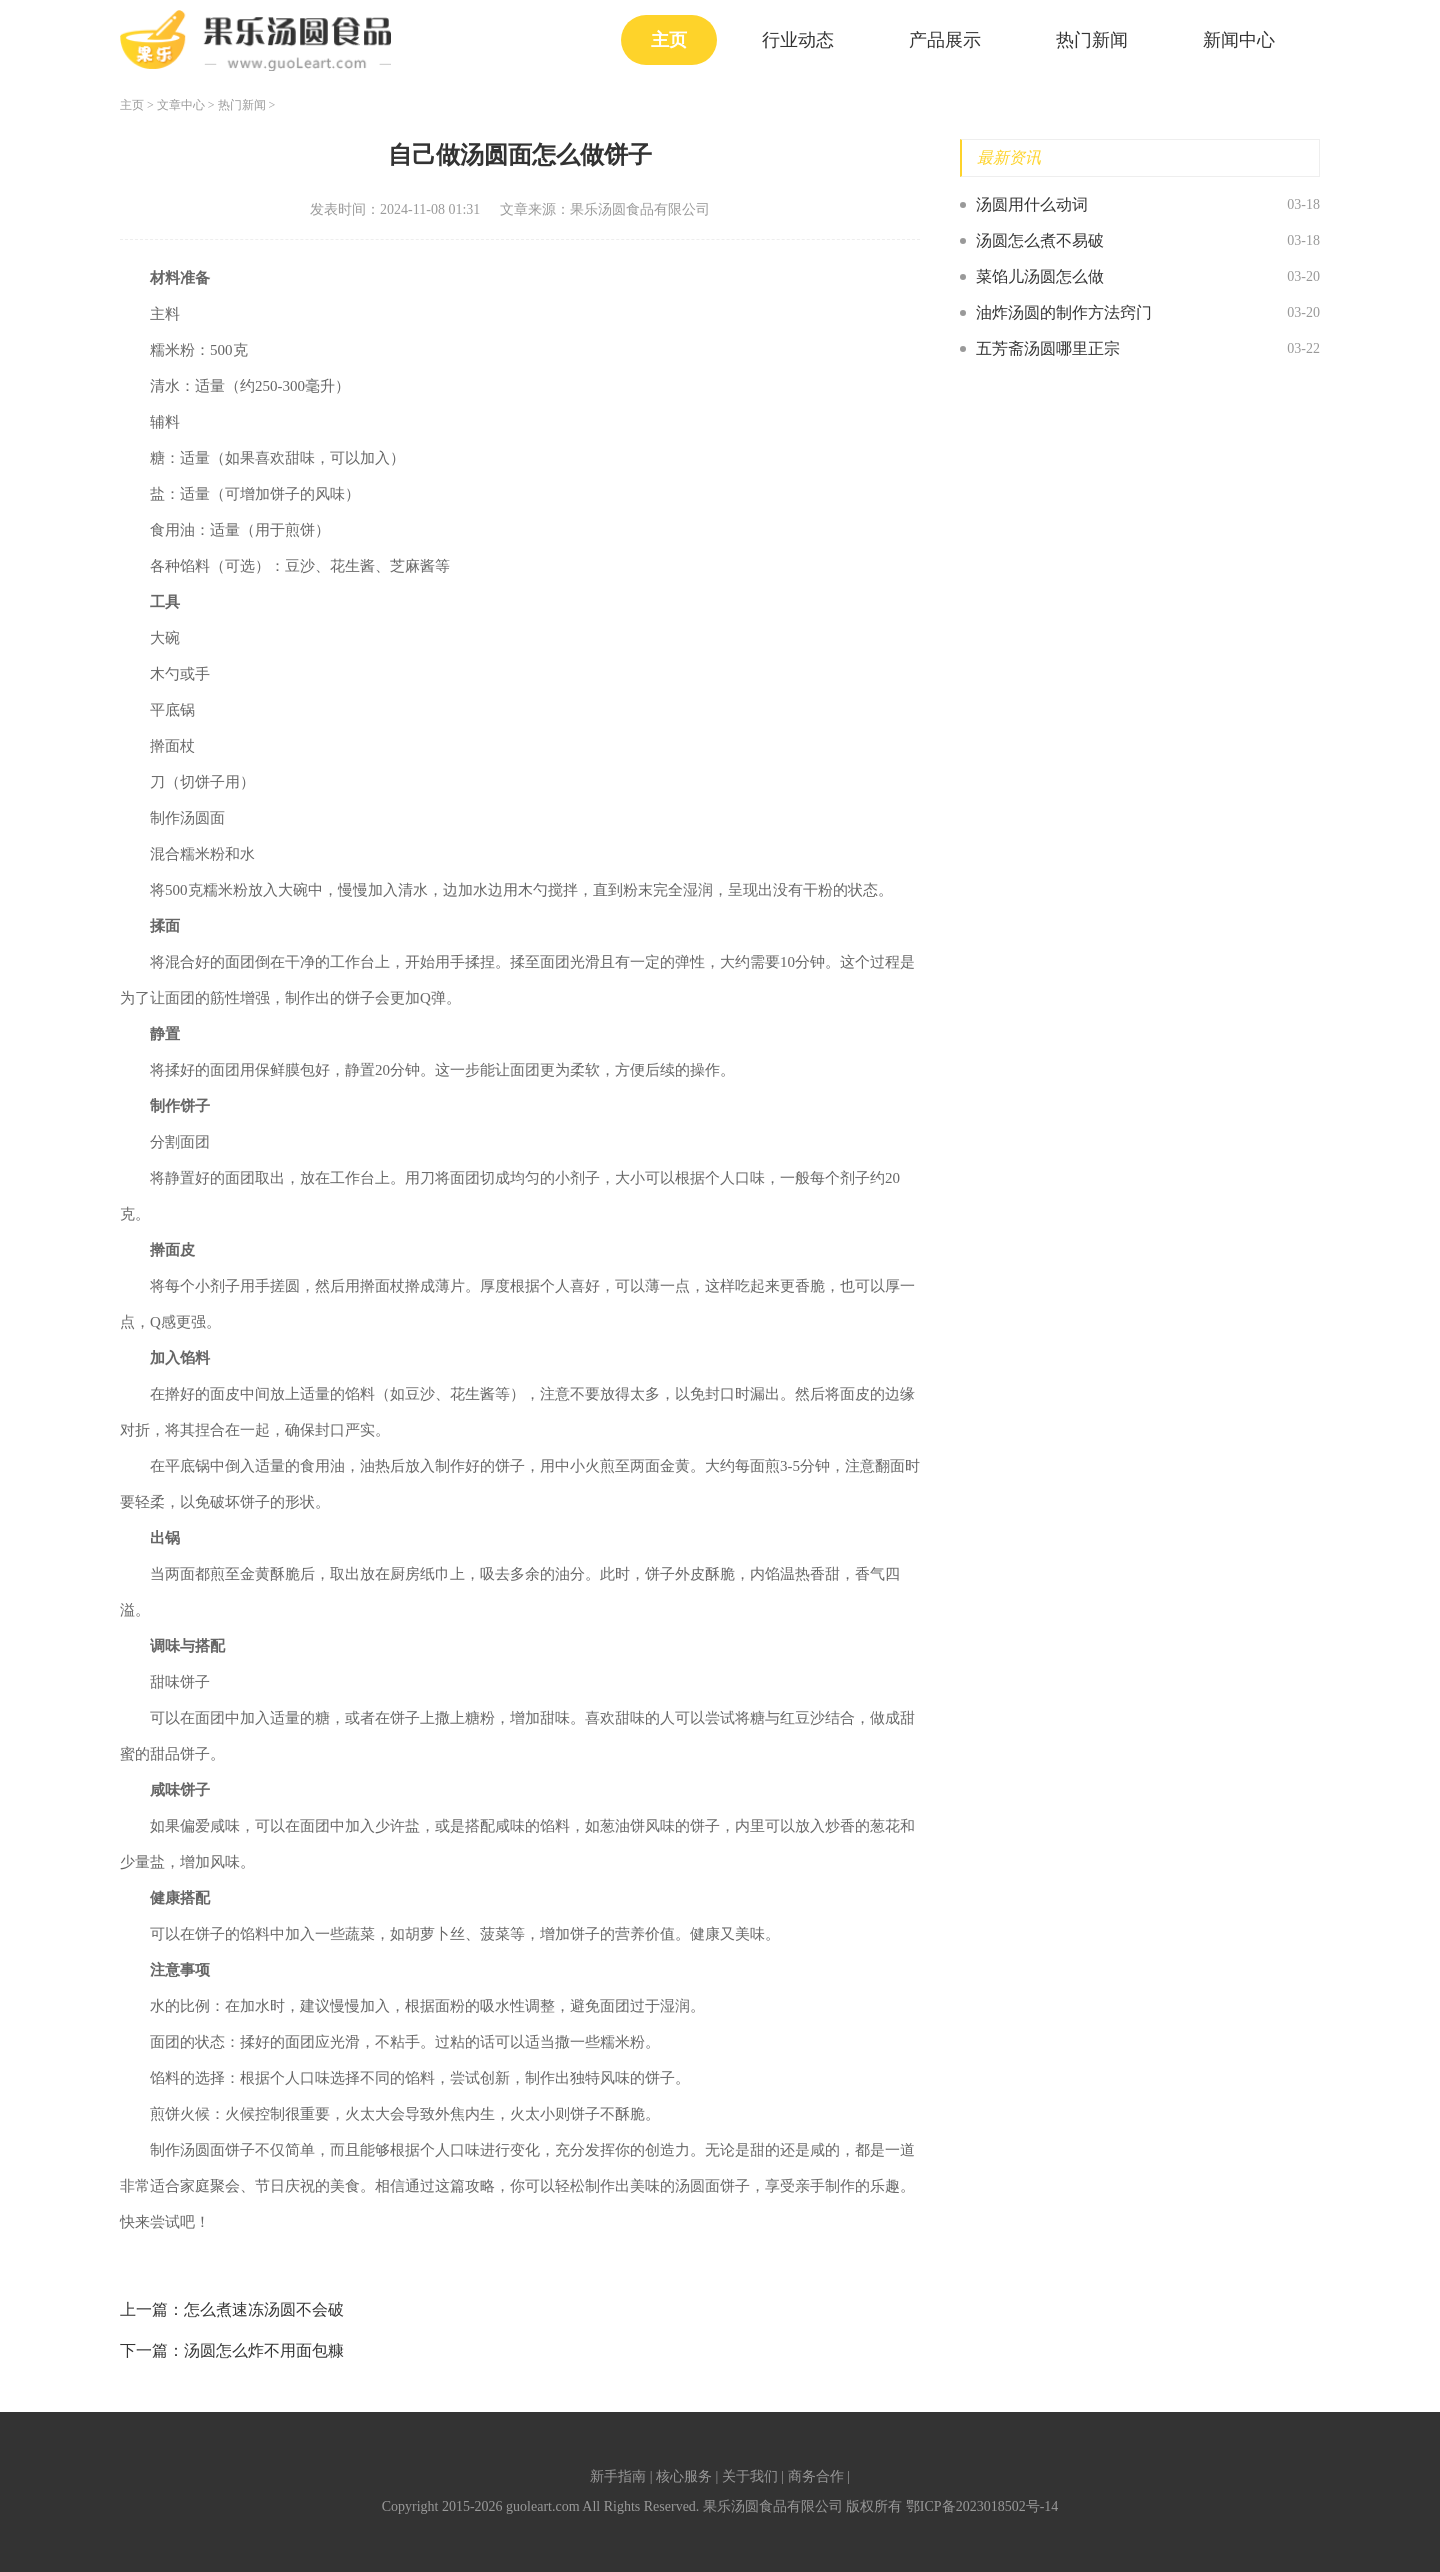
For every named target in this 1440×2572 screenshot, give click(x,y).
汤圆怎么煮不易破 (1040, 240)
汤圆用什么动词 (1032, 204)
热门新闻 (1092, 40)
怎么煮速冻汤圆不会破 (264, 2309)
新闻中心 (1239, 40)
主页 (669, 40)
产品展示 (945, 40)
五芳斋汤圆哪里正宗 (1048, 348)
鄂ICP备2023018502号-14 (982, 2506)
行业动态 (798, 40)
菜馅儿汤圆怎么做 (1040, 276)
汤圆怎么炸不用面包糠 (264, 2350)
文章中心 (181, 105)
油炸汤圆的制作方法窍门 (1064, 312)
